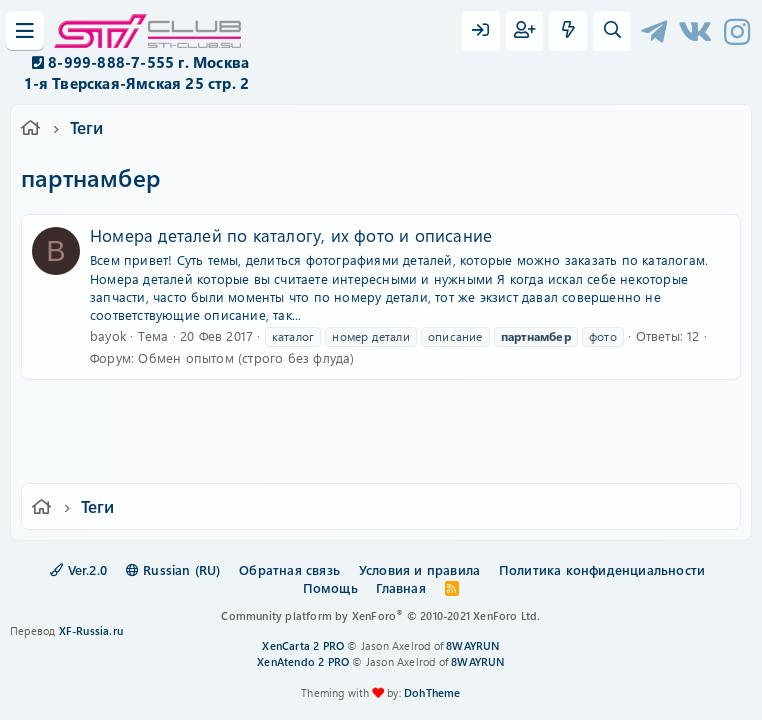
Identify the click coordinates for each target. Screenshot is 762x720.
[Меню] (25, 31)
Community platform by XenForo (380, 615)
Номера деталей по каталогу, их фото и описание (291, 235)
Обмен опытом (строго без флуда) (246, 357)
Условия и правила (419, 569)
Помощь (330, 587)
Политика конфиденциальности (602, 569)
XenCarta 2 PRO (303, 645)
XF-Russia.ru (91, 630)
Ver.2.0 (78, 569)
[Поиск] (612, 31)
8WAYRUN (472, 645)
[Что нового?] (568, 31)
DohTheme (432, 692)
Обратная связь (289, 569)
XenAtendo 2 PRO (303, 661)
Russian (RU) (173, 569)
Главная (400, 587)
